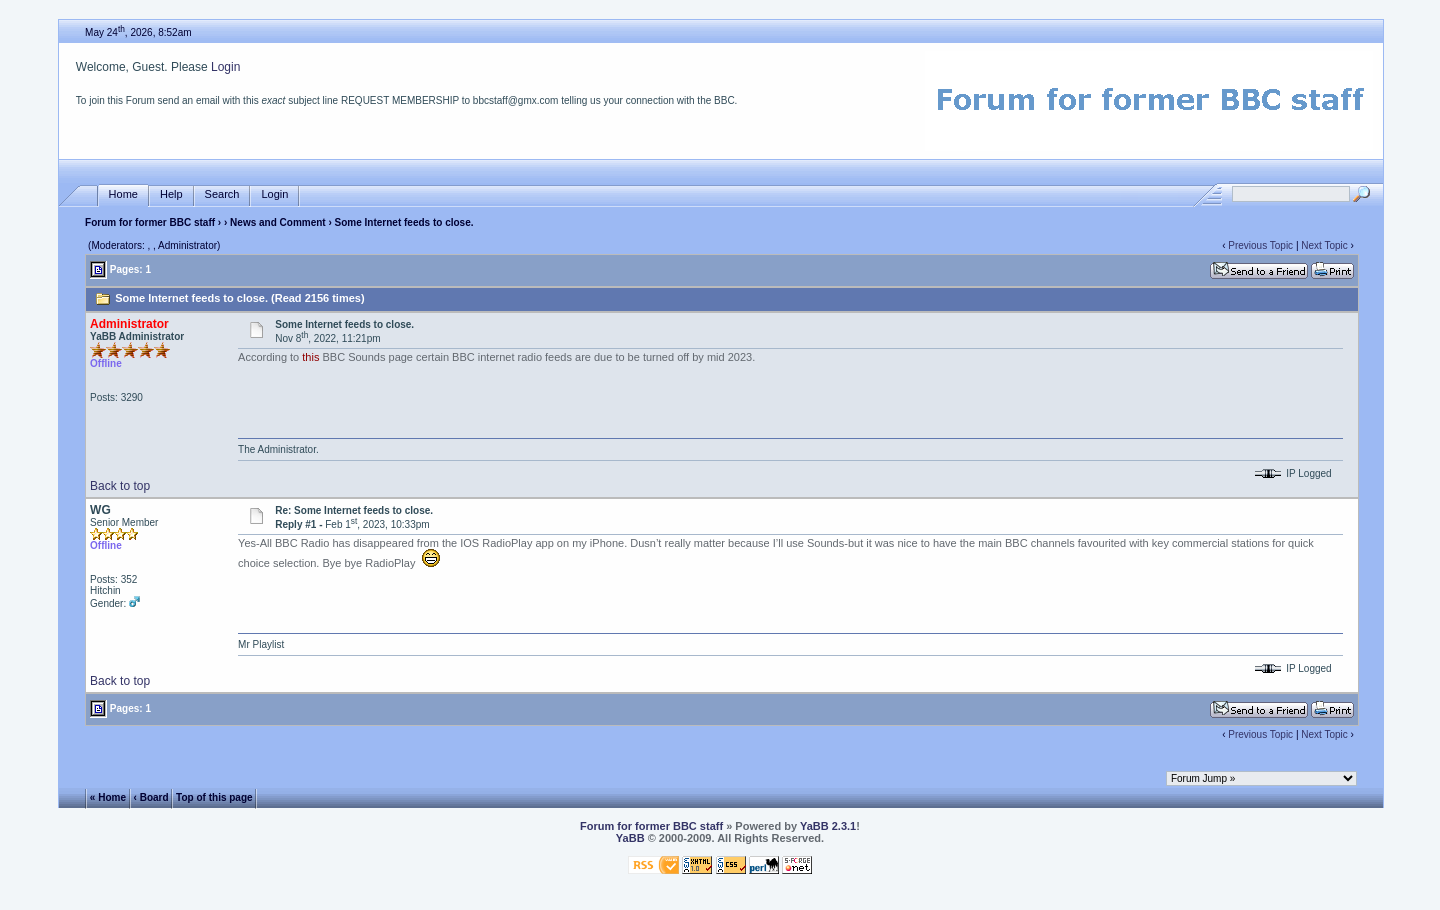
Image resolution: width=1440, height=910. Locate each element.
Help (171, 194)
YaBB (630, 838)
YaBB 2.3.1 (828, 826)
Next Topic (1324, 245)
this (310, 357)
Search (222, 194)
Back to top (120, 486)
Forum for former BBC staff (150, 222)
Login (225, 67)
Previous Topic (1260, 245)
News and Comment (278, 222)
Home (123, 194)
